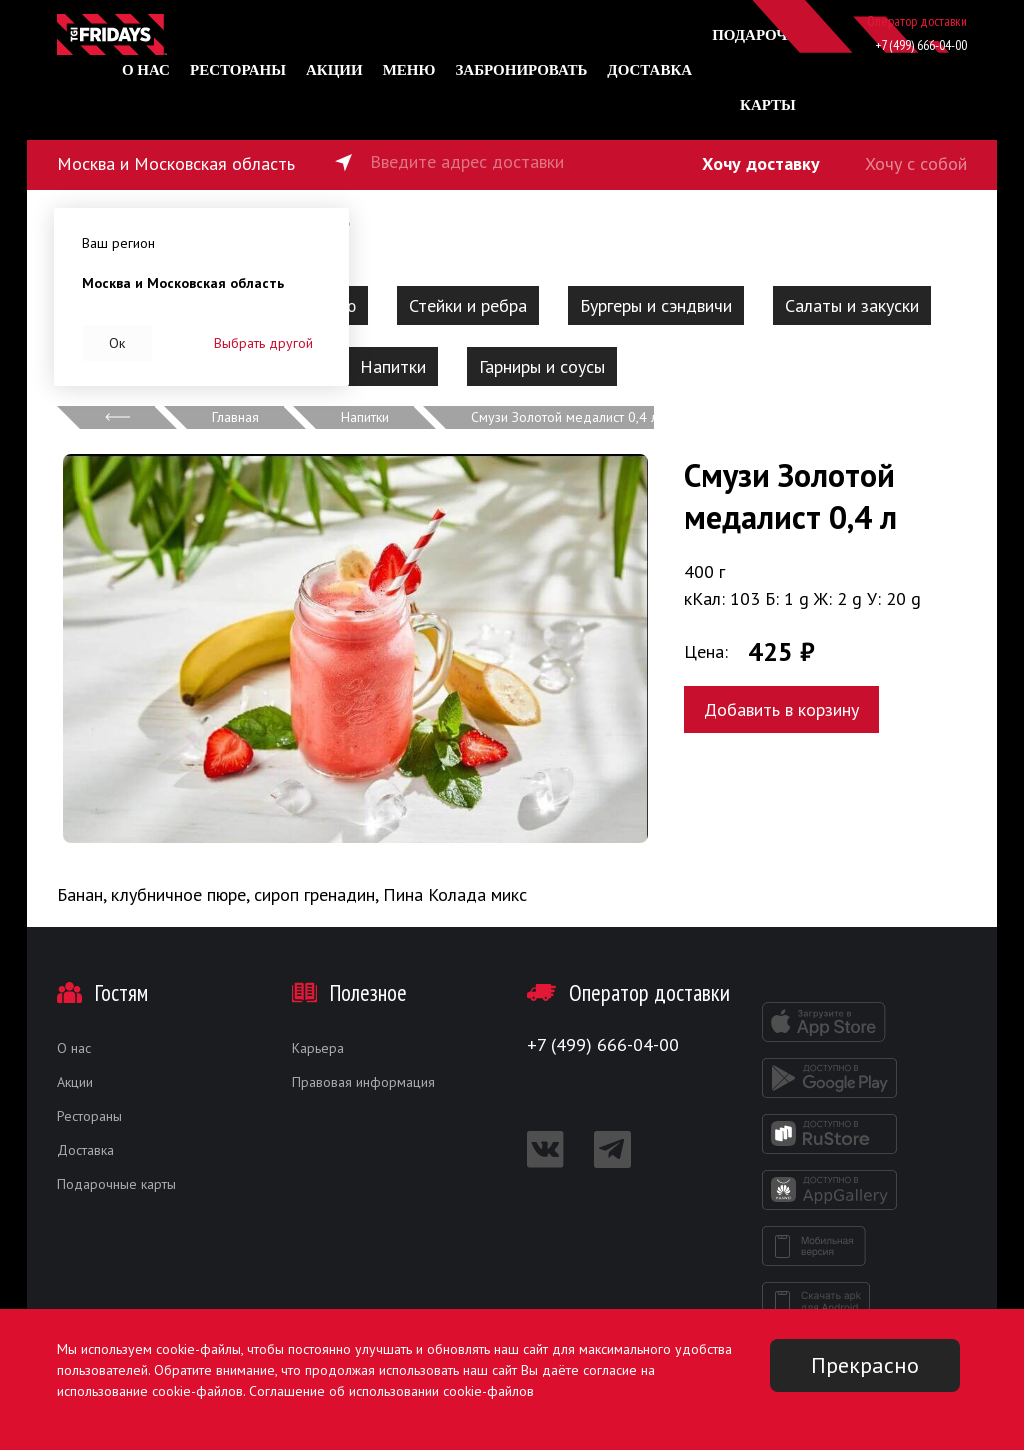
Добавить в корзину (781, 709)
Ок (117, 343)
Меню (409, 70)
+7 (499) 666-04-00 (921, 45)
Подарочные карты (116, 1184)
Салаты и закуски (852, 305)
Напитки (393, 366)
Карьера (318, 1048)
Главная (235, 417)
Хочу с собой (916, 163)
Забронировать (521, 70)
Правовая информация (363, 1082)
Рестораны (238, 70)
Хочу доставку (761, 163)
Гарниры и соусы (542, 366)
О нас (146, 70)
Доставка (649, 70)
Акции (334, 70)
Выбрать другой (263, 343)
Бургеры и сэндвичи (656, 305)
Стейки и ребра (468, 305)
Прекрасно (865, 1365)
